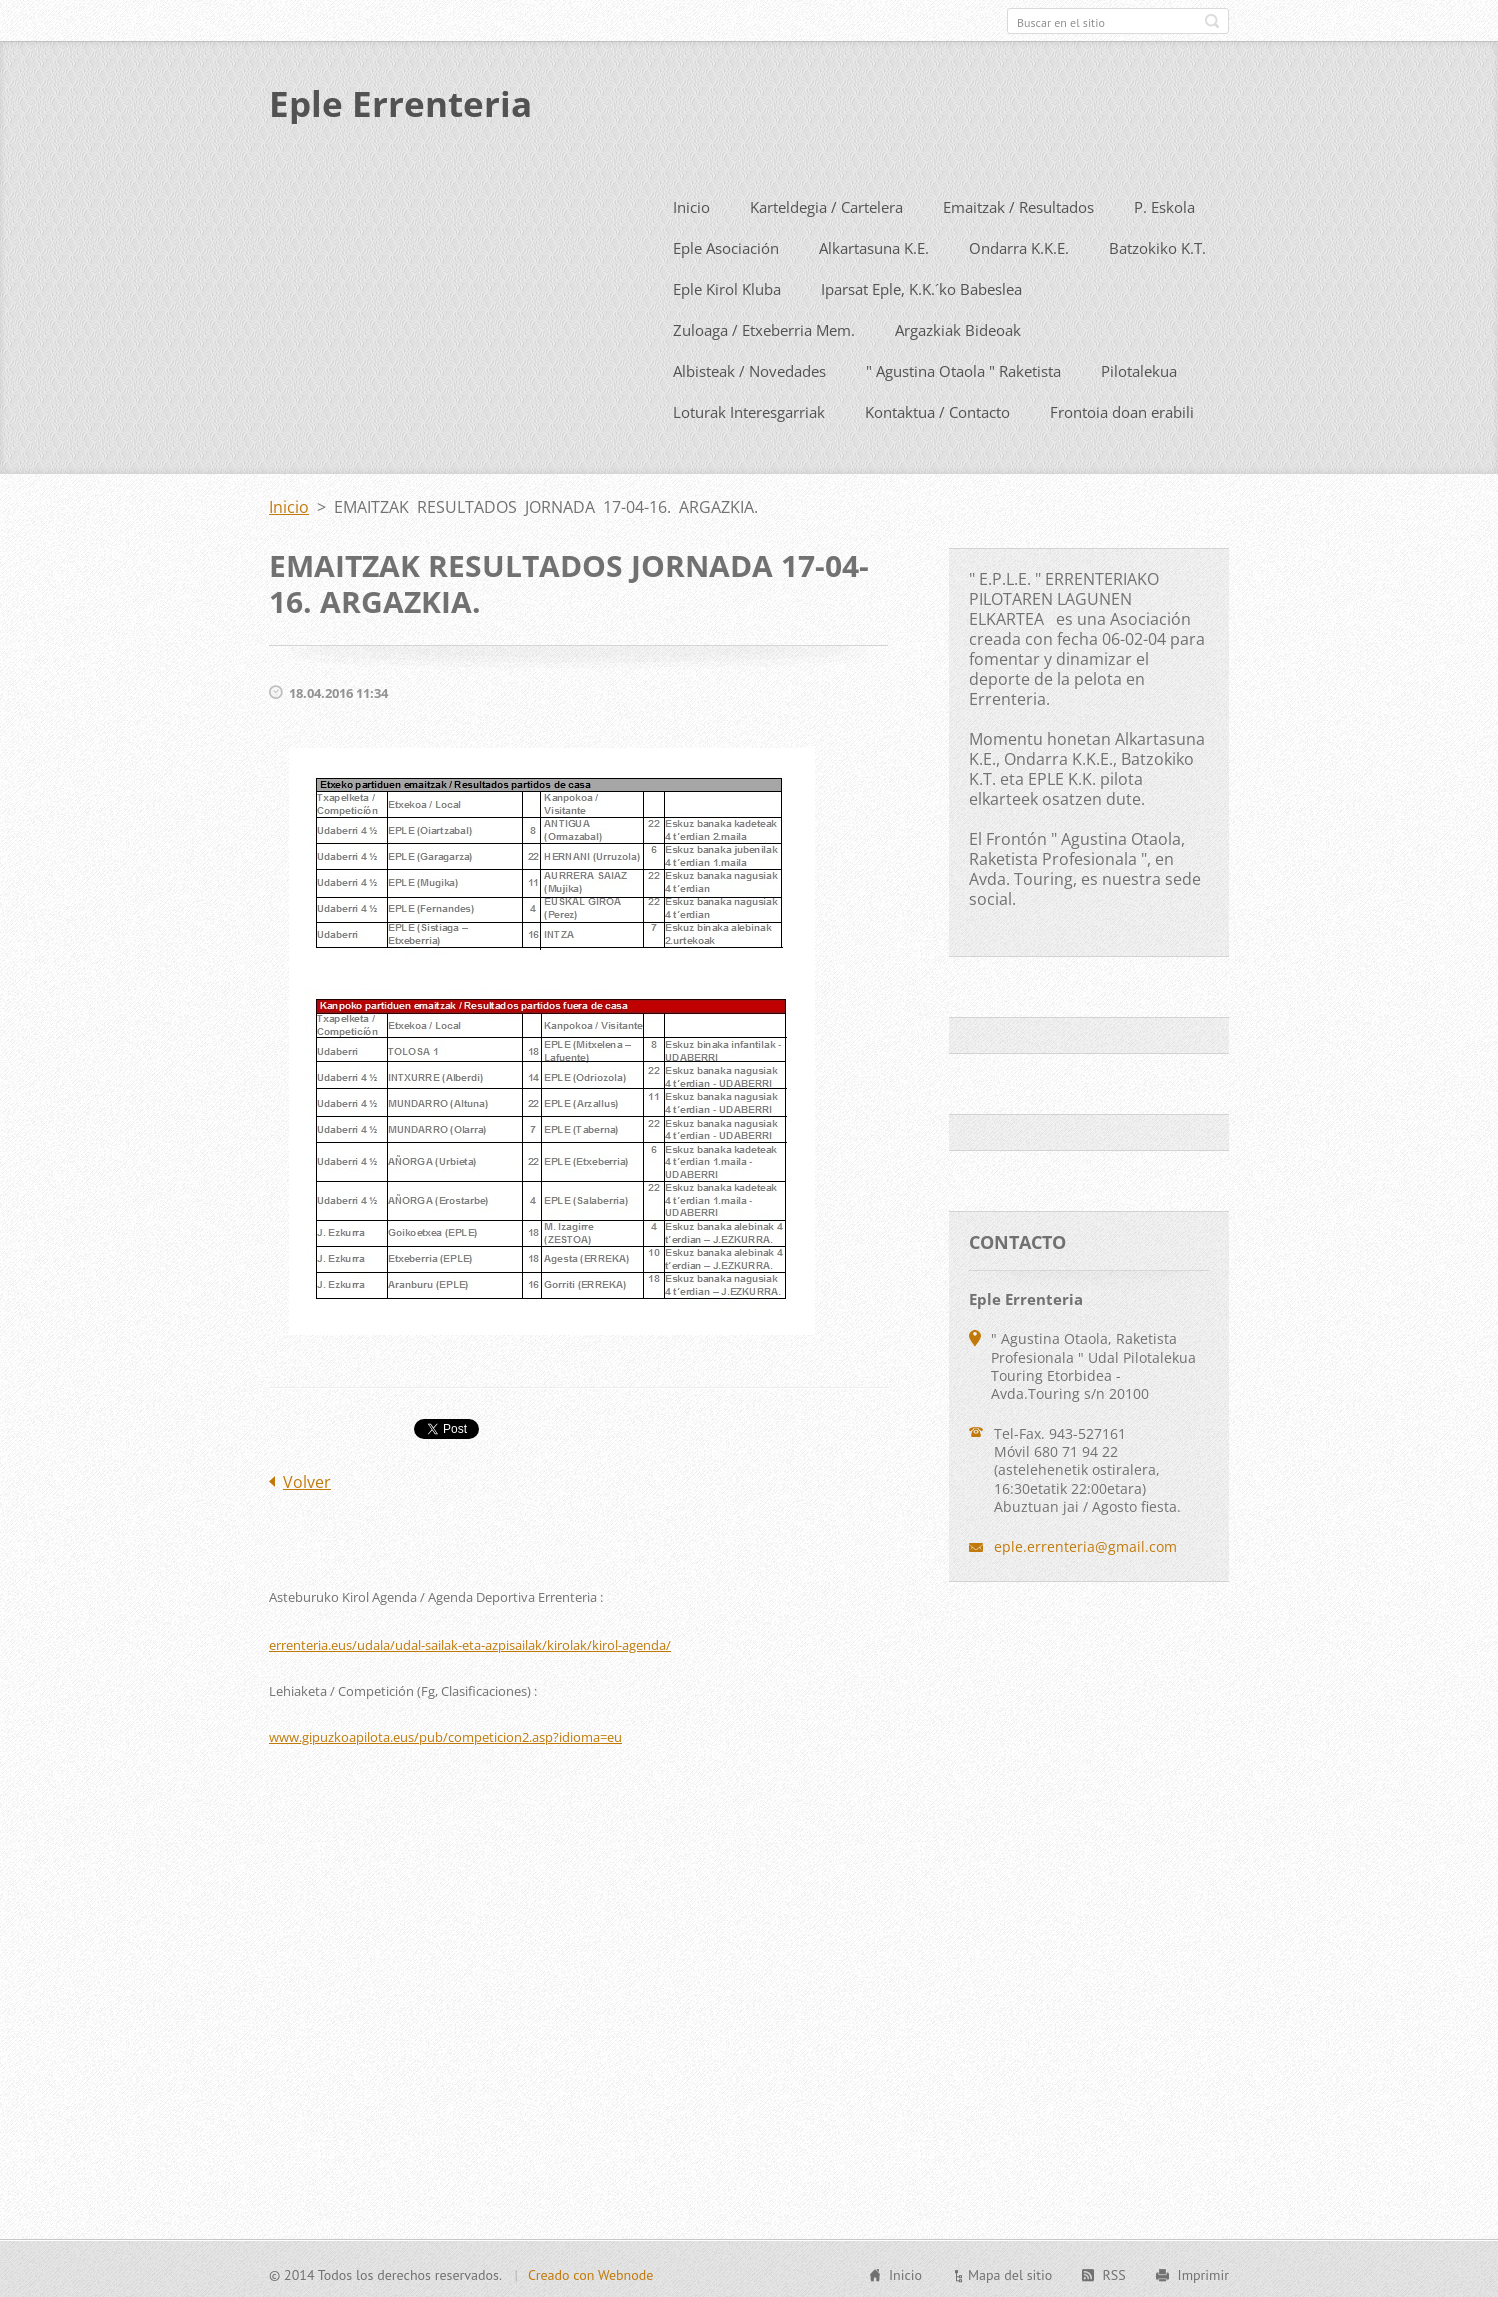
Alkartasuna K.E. (874, 244)
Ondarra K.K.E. (1019, 244)
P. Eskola (1164, 203)
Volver (307, 1478)
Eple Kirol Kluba (727, 285)
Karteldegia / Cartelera (826, 203)
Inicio (691, 203)
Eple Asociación (726, 244)
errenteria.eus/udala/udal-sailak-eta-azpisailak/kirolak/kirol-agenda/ (470, 1641)
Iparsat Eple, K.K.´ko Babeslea (921, 285)
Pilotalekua (1139, 367)
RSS (1113, 2272)
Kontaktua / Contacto (937, 408)
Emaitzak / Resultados (1018, 203)
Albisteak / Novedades (749, 367)
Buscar (1212, 21)
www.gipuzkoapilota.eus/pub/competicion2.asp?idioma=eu (445, 1733)
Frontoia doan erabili (1122, 408)
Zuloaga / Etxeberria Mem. (764, 326)
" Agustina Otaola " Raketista (963, 367)
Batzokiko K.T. (1157, 244)
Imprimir (1203, 2272)
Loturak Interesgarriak (749, 408)
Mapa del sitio (1010, 2272)
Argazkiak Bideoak (958, 326)
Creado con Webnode (590, 2272)
